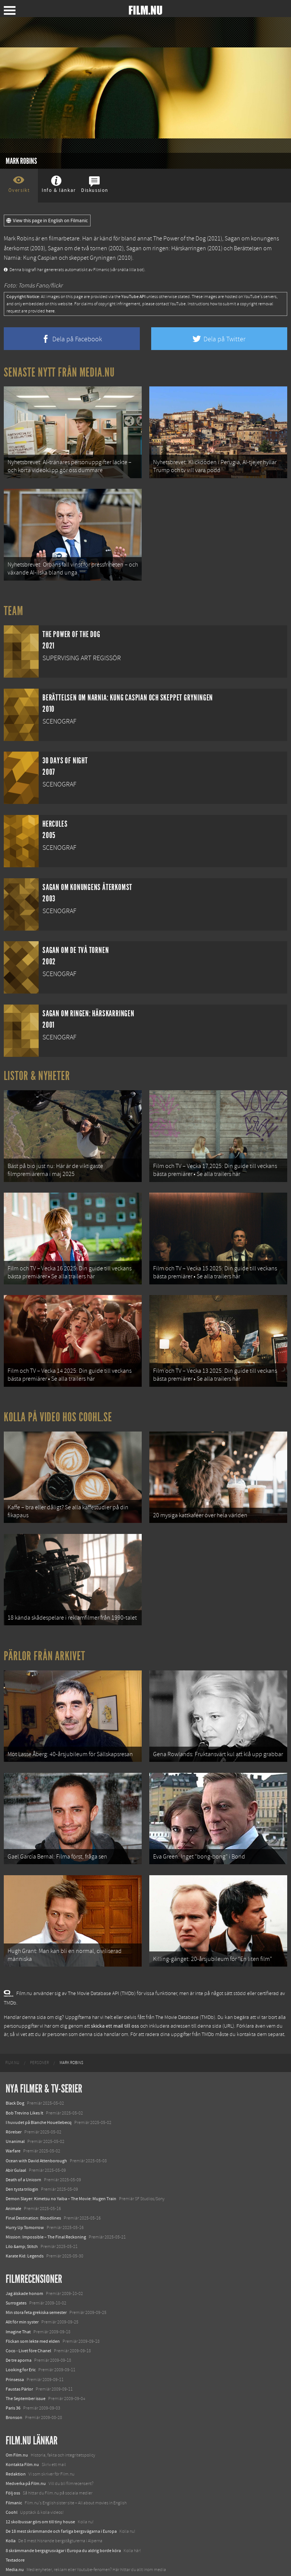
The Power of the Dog (179, 238)
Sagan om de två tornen (77, 248)
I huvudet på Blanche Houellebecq (39, 2105)
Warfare (13, 2134)
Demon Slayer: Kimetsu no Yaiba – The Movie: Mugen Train (61, 2182)
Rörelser (14, 2115)
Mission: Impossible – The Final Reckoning (46, 2220)
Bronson (14, 2400)
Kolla (11, 2524)
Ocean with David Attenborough (36, 2143)
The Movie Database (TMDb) (185, 2001)
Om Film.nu (17, 2438)
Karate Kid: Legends (25, 2239)
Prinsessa (15, 2362)
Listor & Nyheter (37, 1072)
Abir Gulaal (16, 2153)
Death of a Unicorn (23, 2163)
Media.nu (15, 2553)
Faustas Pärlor (19, 2372)
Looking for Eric (21, 2353)
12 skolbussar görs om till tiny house (40, 2505)
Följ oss (13, 2476)
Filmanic (14, 2485)
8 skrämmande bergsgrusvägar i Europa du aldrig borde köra (63, 2533)
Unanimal (15, 2124)
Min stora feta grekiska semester (36, 2295)
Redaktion (16, 2457)
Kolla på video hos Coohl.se (58, 1409)
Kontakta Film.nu (22, 2447)
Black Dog (15, 2086)
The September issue (25, 2381)
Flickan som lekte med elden (33, 2324)
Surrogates (16, 2286)
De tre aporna (18, 2343)
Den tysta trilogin (22, 2172)
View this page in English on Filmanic (47, 220)
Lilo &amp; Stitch (22, 2229)
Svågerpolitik (18, 2562)
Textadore (15, 2543)
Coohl (11, 2495)
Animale (13, 2191)
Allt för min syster (22, 2305)
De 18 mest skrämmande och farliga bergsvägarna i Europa (61, 2514)
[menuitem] (12, 2046)
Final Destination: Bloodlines (33, 2201)
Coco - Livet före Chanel (28, 2334)
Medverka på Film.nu (26, 2466)
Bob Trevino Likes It (24, 2096)
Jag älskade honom (24, 2276)
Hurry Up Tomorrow (25, 2210)
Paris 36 (13, 2391)
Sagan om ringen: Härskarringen (166, 248)
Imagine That (18, 2314)
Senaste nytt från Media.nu (59, 372)
